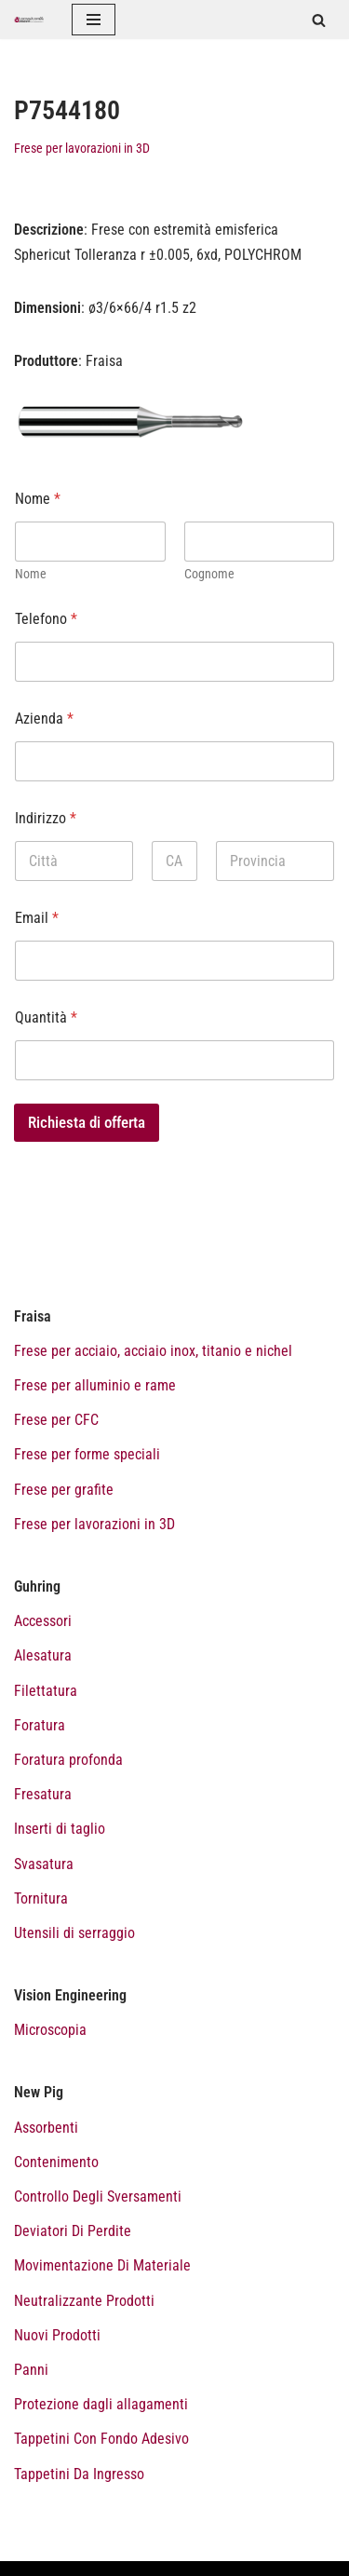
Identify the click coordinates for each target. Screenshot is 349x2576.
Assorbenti (46, 2127)
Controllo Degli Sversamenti (97, 2196)
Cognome (209, 573)
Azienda (44, 718)
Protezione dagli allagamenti (101, 2404)
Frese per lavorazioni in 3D (82, 148)
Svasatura (44, 1864)
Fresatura (43, 1794)
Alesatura (43, 1655)
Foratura (39, 1725)
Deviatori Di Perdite (72, 2231)
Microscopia (50, 2030)
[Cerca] (319, 20)
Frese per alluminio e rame (95, 1385)
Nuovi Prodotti (57, 2335)
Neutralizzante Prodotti (84, 2301)
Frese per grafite (64, 1489)
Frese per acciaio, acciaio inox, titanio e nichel (153, 1351)
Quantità (46, 1017)
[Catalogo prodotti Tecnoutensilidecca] (29, 19)
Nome (31, 573)
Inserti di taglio (59, 1828)
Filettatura (45, 1691)
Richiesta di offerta (86, 1122)
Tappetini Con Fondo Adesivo (101, 2438)
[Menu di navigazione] (93, 19)
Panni (31, 2370)
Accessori (43, 1621)
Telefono (46, 619)
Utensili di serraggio (74, 1933)
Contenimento (56, 2162)
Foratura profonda (68, 1760)
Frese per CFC (56, 1420)
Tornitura (41, 1898)
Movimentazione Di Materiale (102, 2265)
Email (37, 918)
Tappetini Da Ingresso (79, 2474)
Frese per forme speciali (87, 1454)
